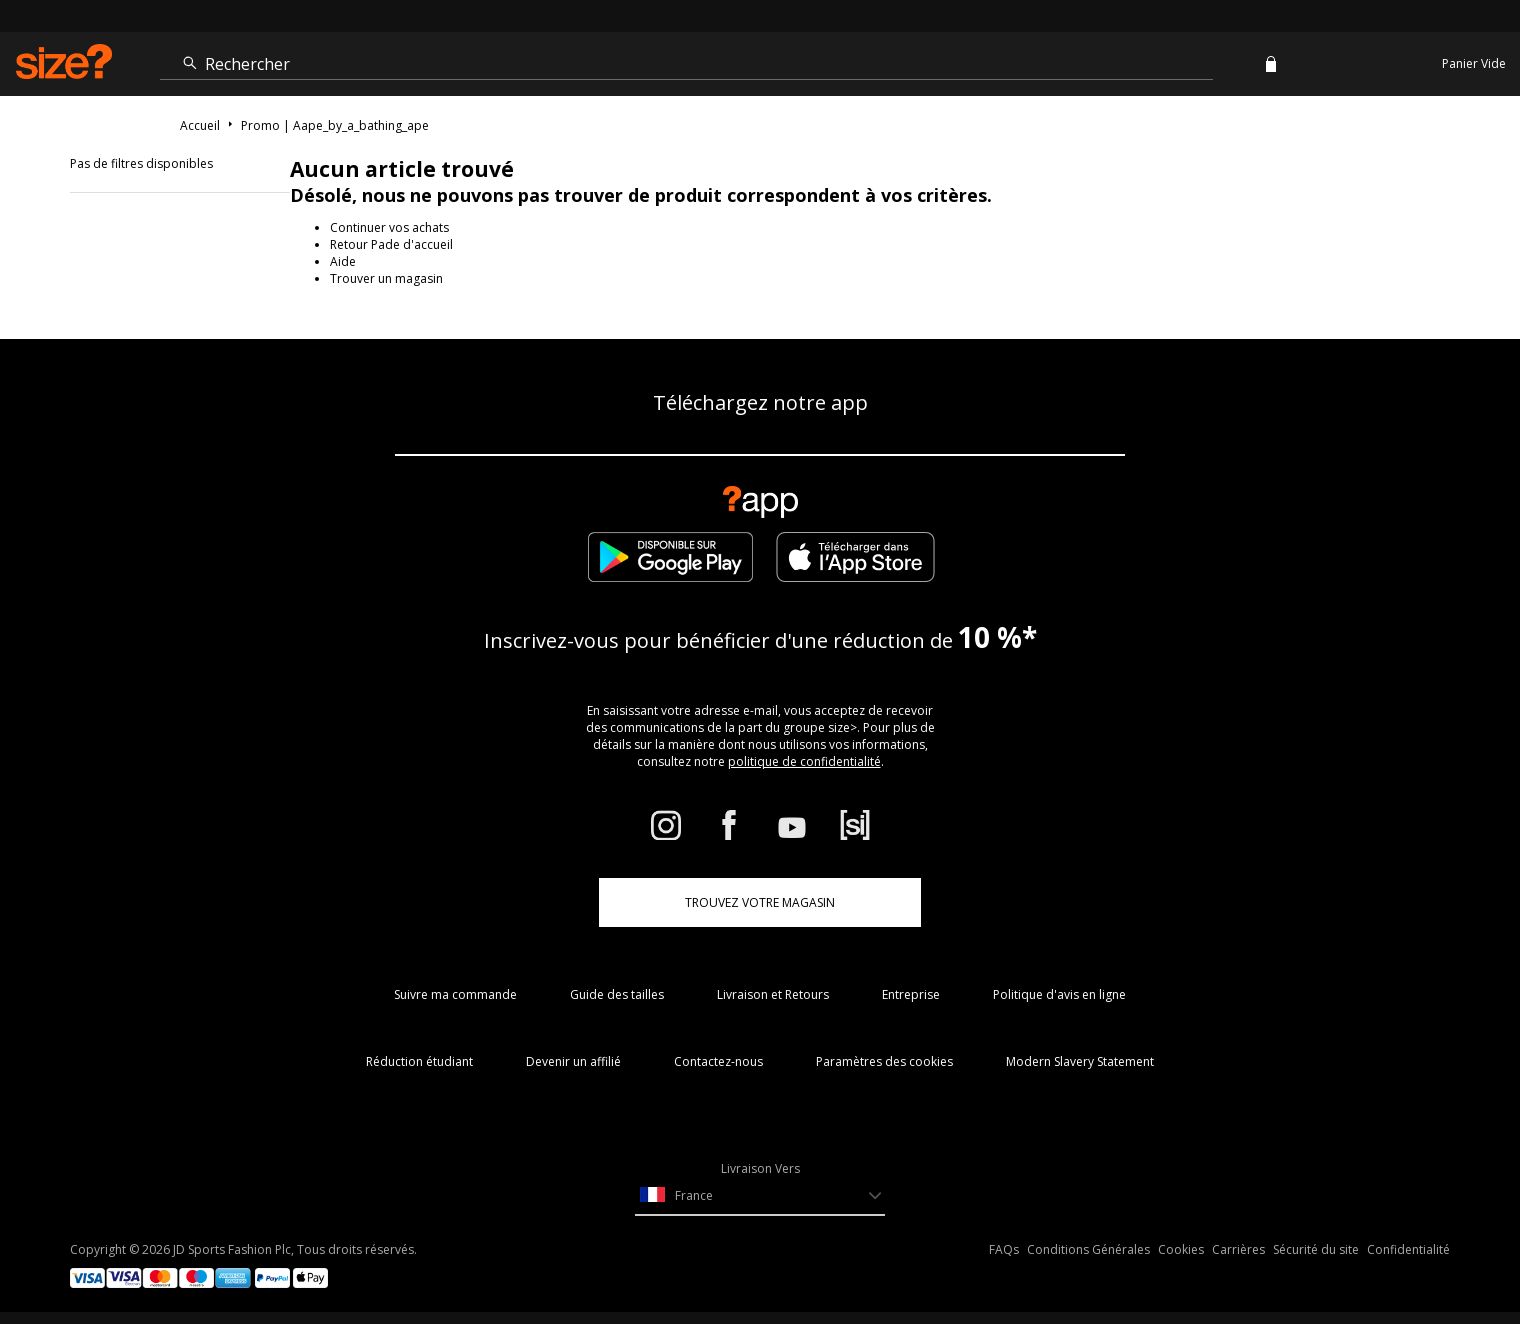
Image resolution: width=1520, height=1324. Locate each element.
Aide (343, 261)
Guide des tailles (617, 994)
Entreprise (911, 994)
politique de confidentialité (804, 761)
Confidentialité (1408, 1249)
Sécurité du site (1316, 1249)
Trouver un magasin (386, 278)
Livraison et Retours (773, 994)
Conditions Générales (1088, 1249)
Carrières (1238, 1249)
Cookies (1181, 1249)
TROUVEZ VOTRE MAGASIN (760, 902)
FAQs (1004, 1249)
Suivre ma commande (455, 994)
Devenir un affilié (573, 1061)
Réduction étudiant (419, 1061)
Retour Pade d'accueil (391, 244)
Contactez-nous (718, 1061)
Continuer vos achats (389, 227)
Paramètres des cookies (884, 1061)
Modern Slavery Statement (1080, 1061)
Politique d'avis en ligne (1059, 994)
